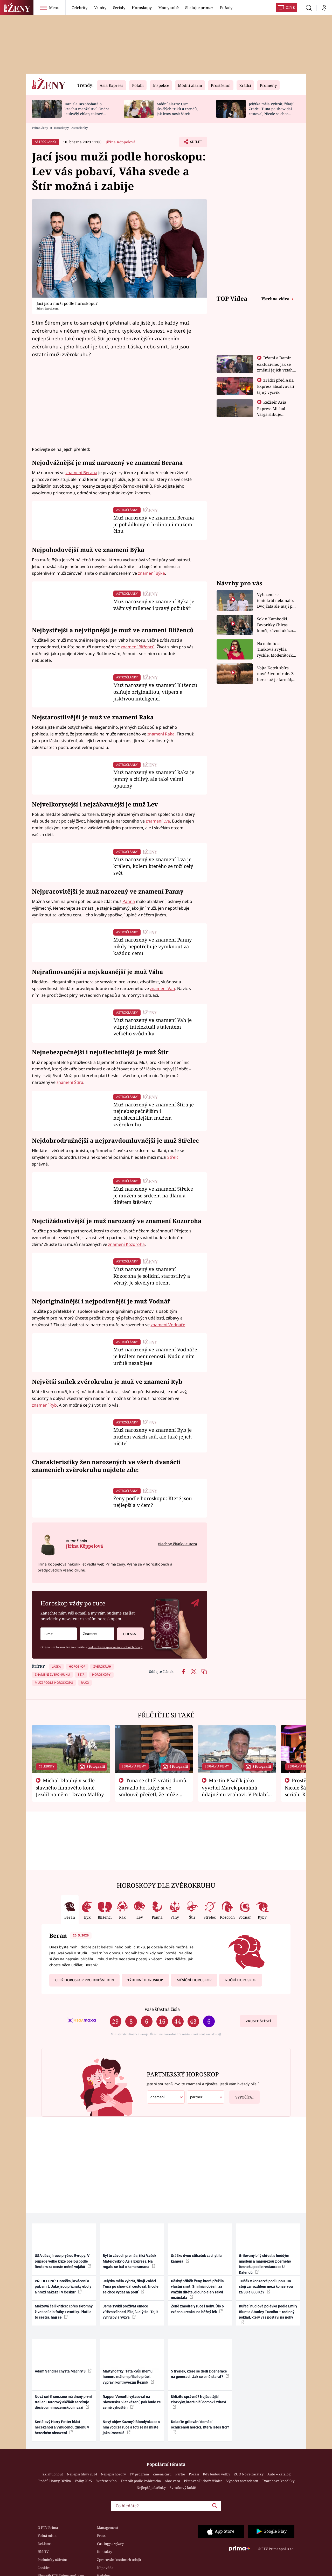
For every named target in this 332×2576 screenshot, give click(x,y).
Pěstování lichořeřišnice (203, 2481)
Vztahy (100, 7)
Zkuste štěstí (258, 2021)
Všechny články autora (177, 1543)
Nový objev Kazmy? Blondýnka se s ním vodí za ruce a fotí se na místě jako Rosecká (131, 2427)
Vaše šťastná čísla (162, 2009)
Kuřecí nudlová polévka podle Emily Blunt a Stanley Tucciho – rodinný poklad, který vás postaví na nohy (268, 2314)
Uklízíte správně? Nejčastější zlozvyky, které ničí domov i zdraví (198, 2402)
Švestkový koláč (183, 2487)
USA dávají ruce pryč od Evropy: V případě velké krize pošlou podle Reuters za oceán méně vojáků (63, 2261)
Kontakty (104, 2551)
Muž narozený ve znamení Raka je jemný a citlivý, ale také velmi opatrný (153, 779)
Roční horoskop (240, 1980)
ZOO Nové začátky (249, 2474)
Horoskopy (141, 7)
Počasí (194, 2474)
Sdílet (195, 143)
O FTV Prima (48, 2527)
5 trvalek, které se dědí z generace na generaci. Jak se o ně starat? (200, 2374)
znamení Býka (151, 573)
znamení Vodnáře (168, 1325)
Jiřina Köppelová (120, 141)
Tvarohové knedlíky (278, 2481)
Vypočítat (241, 2094)
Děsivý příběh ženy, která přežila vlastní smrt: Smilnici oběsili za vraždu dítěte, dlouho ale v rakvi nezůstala (197, 2289)
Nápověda (105, 2567)
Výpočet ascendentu (242, 2481)
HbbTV (43, 2551)
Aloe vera (172, 2481)
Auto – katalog (278, 2474)
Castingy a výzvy (110, 2543)
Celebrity (79, 7)
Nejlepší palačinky (151, 2487)
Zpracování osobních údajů (119, 2559)
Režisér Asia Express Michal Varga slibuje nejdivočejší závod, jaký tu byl (275, 414)
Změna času (162, 2474)
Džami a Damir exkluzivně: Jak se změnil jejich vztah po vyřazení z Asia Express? (275, 369)
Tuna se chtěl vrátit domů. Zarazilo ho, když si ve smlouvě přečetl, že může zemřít (153, 1791)
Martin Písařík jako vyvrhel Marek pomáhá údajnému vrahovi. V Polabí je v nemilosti (235, 1791)
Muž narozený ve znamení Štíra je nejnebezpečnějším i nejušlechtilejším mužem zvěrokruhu (153, 1114)
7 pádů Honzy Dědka (54, 2481)
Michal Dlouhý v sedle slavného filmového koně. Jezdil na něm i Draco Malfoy (70, 1787)
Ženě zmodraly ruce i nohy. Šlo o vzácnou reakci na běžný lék (197, 2309)
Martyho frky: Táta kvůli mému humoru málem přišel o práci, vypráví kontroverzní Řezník (128, 2376)
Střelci (173, 1157)
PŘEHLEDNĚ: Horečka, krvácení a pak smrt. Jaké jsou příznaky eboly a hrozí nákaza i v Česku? (63, 2286)
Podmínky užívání (52, 2559)
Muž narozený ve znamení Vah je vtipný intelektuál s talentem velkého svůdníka (152, 1027)
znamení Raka (161, 734)
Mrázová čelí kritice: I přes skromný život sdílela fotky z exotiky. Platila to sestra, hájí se (64, 2311)
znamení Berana (81, 472)
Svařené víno (106, 2481)
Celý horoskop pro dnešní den (84, 1980)
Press (101, 2535)
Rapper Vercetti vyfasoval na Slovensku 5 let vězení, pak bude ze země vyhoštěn (132, 2402)
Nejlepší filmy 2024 (82, 2474)
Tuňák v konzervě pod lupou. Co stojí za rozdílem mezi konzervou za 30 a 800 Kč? (266, 2286)
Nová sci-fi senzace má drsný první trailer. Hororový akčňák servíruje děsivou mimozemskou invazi (63, 2402)
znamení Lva (158, 821)
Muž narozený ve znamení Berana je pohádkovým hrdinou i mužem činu (153, 524)
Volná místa (47, 2535)
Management (107, 2527)
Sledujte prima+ (199, 7)
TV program (139, 2474)
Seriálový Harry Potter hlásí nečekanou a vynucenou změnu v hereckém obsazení (62, 2427)
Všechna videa (275, 298)
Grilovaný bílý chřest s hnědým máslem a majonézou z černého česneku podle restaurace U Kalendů (265, 2264)
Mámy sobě (168, 7)
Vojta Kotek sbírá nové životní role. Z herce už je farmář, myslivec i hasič (275, 674)
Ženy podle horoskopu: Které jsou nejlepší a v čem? (152, 1501)
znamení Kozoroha (126, 1244)
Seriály (119, 7)
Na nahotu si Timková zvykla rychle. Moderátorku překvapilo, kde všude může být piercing (276, 649)
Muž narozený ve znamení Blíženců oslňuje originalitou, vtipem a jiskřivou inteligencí (155, 692)
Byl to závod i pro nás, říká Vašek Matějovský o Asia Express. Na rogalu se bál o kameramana (129, 2261)
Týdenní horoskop (145, 1980)
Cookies (44, 2567)
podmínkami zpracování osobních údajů (114, 1647)
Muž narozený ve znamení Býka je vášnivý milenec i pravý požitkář (153, 604)
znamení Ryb (44, 1405)
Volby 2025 (83, 2481)
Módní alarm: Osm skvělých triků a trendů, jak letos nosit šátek (177, 108)
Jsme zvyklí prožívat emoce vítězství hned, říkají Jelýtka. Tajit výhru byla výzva (130, 2311)
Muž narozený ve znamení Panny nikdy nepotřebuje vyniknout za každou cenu (152, 946)
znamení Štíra (70, 1082)
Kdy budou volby (216, 2474)
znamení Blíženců (138, 647)
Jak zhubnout (52, 2474)
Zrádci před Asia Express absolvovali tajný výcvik (275, 386)
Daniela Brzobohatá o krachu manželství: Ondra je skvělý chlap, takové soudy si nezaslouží (87, 111)
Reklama (45, 2543)
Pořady (226, 7)
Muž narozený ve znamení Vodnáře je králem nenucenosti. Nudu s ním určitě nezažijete (155, 1356)
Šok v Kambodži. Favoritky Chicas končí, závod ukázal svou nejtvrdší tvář (275, 625)
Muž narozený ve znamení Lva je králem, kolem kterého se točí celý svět (153, 866)
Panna (128, 901)
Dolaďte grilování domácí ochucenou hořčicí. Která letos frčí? (200, 2427)
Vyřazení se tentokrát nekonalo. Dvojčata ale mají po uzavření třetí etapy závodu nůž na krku (276, 600)
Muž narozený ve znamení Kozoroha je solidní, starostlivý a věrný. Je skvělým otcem (151, 1276)
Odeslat (127, 1631)
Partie (180, 2474)
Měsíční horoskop (194, 1980)
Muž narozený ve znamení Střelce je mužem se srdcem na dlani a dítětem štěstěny (153, 1195)
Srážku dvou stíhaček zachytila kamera (196, 2258)
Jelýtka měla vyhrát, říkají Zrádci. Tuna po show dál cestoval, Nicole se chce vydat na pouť (271, 111)
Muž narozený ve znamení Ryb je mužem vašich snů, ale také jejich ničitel (152, 1437)
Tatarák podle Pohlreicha (141, 2481)
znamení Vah (162, 988)
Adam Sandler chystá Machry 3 (63, 2371)
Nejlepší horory (113, 2474)
